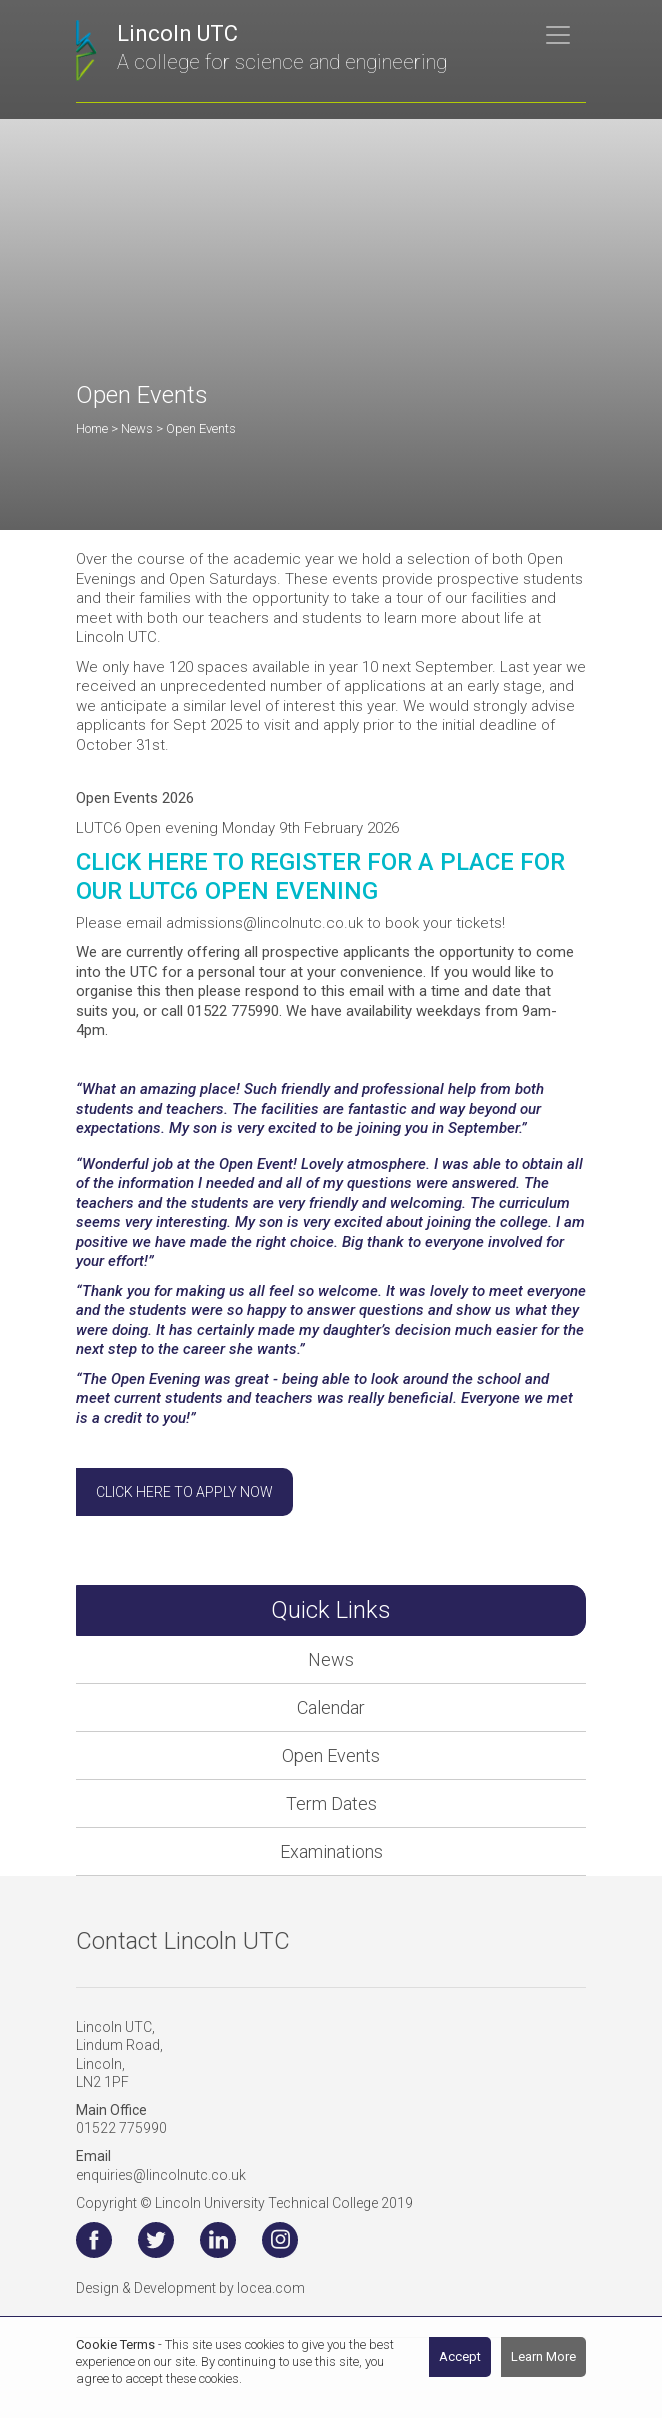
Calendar (331, 1707)
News (331, 1659)
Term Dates (331, 1803)
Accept (460, 2356)
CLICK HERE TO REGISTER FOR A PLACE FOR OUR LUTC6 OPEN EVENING (320, 876)
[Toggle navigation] (558, 35)
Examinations (331, 1851)
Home (92, 428)
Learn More (543, 2356)
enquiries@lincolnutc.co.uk (161, 2175)
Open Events (331, 1755)
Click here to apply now (184, 1492)
